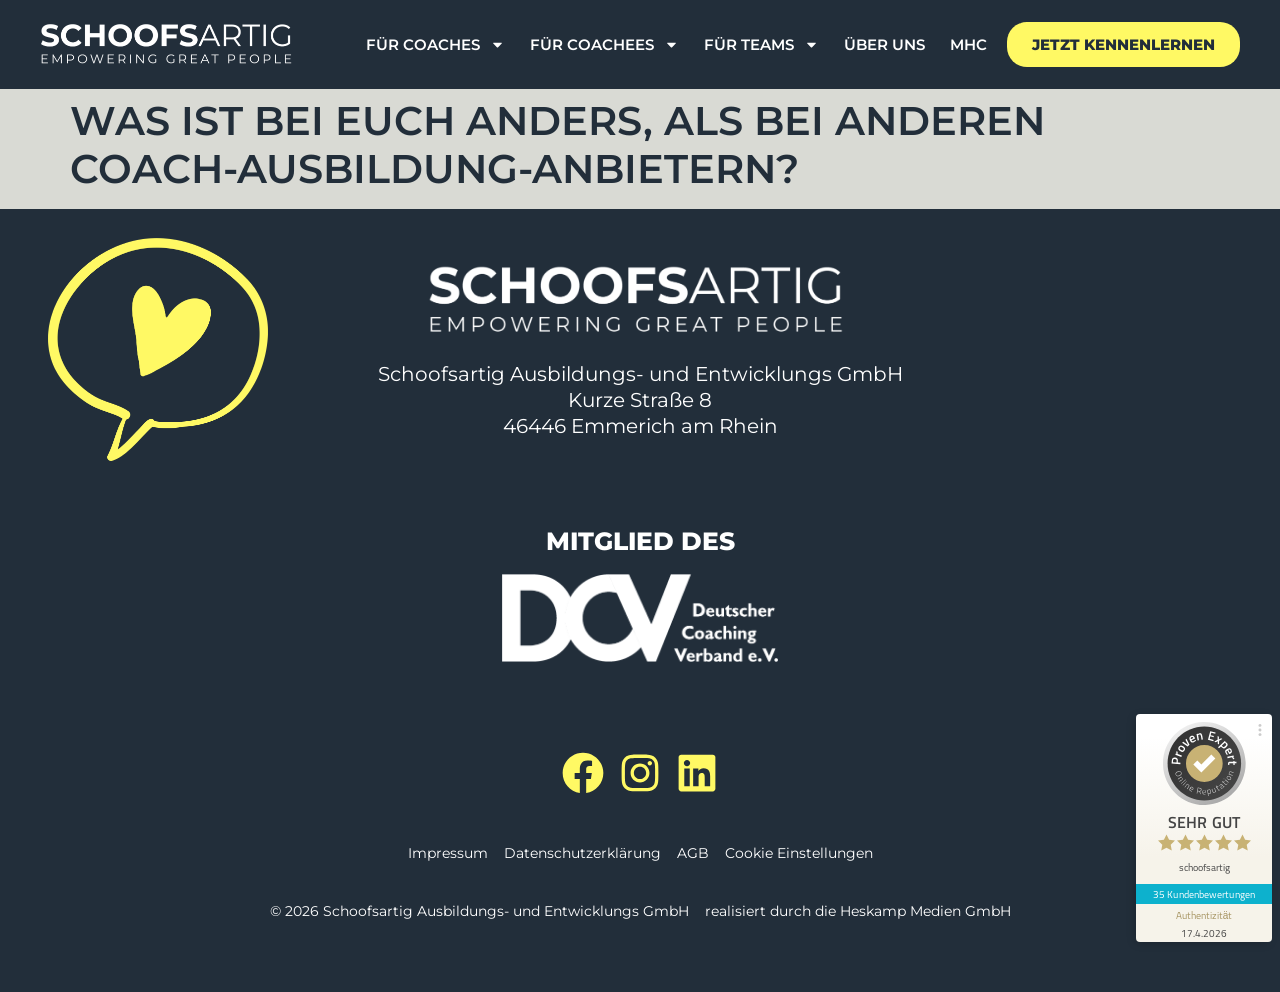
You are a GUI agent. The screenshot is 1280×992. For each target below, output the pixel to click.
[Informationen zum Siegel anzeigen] (1204, 923)
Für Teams (761, 45)
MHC (968, 44)
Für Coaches (435, 45)
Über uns (884, 44)
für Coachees (604, 45)
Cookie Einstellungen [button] (799, 853)
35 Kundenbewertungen (1204, 894)
